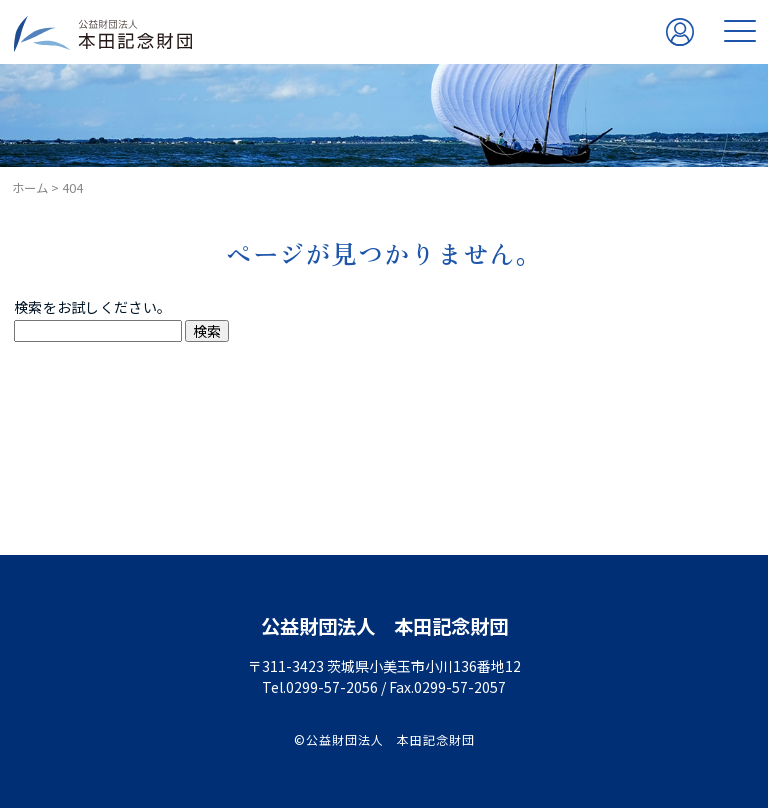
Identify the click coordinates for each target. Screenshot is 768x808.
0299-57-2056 (332, 687)
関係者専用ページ (680, 55)
